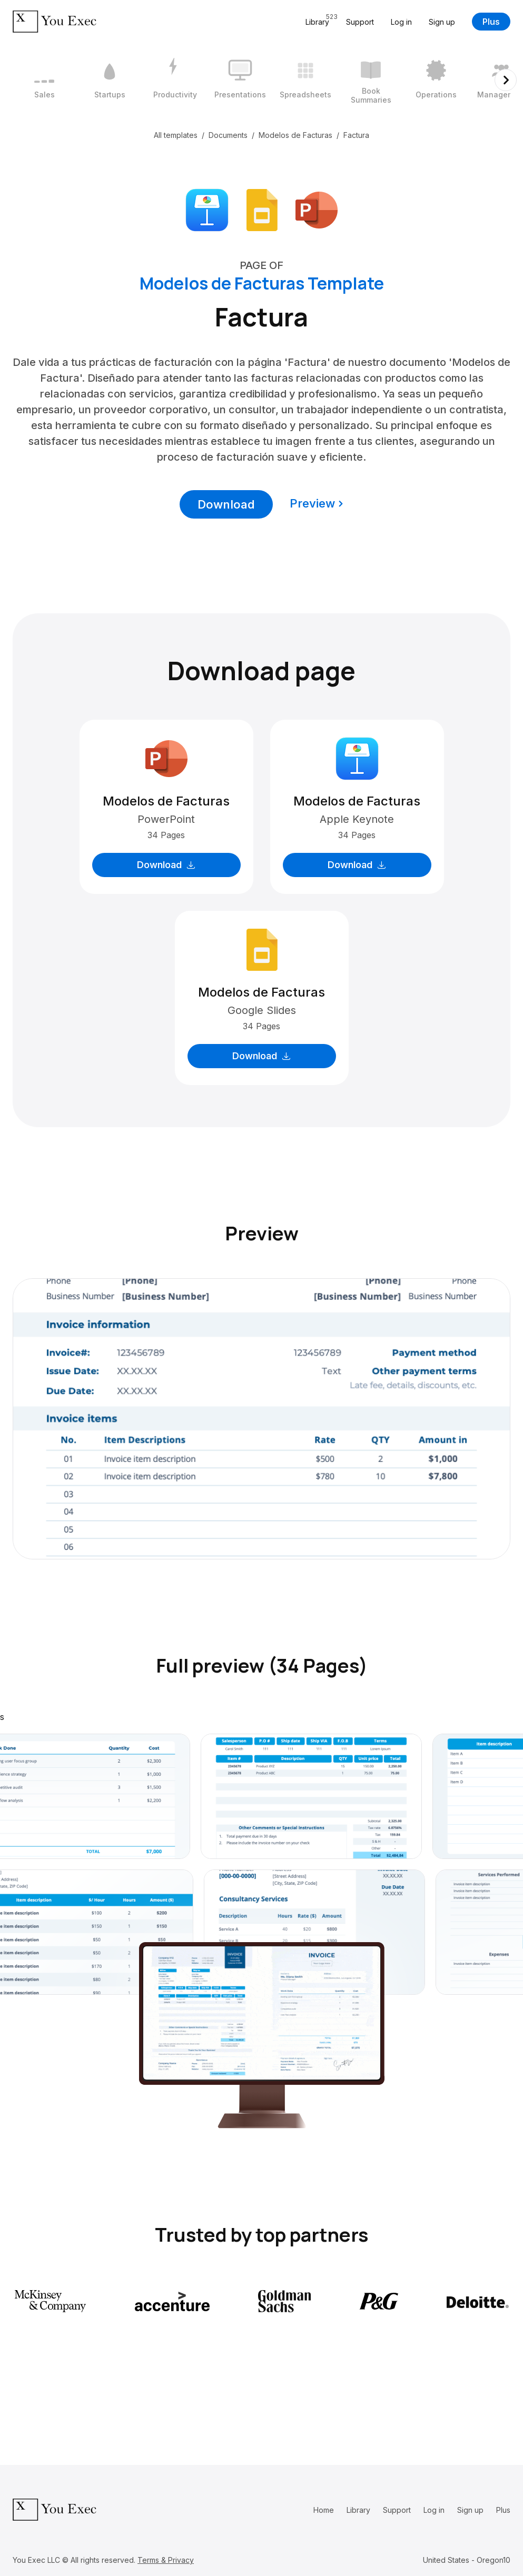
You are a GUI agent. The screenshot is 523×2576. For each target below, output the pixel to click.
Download (226, 504)
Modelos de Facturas (295, 135)
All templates (176, 135)
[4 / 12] (240, 80)
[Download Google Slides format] (262, 209)
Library (358, 2509)
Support (360, 21)
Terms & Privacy (165, 2559)
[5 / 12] (305, 80)
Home (323, 2509)
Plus (491, 21)
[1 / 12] (44, 80)
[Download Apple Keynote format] (207, 209)
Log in (401, 21)
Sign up (442, 21)
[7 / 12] (436, 80)
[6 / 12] (370, 80)
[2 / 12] (109, 80)
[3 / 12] (174, 80)
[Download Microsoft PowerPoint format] (316, 209)
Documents (228, 135)
